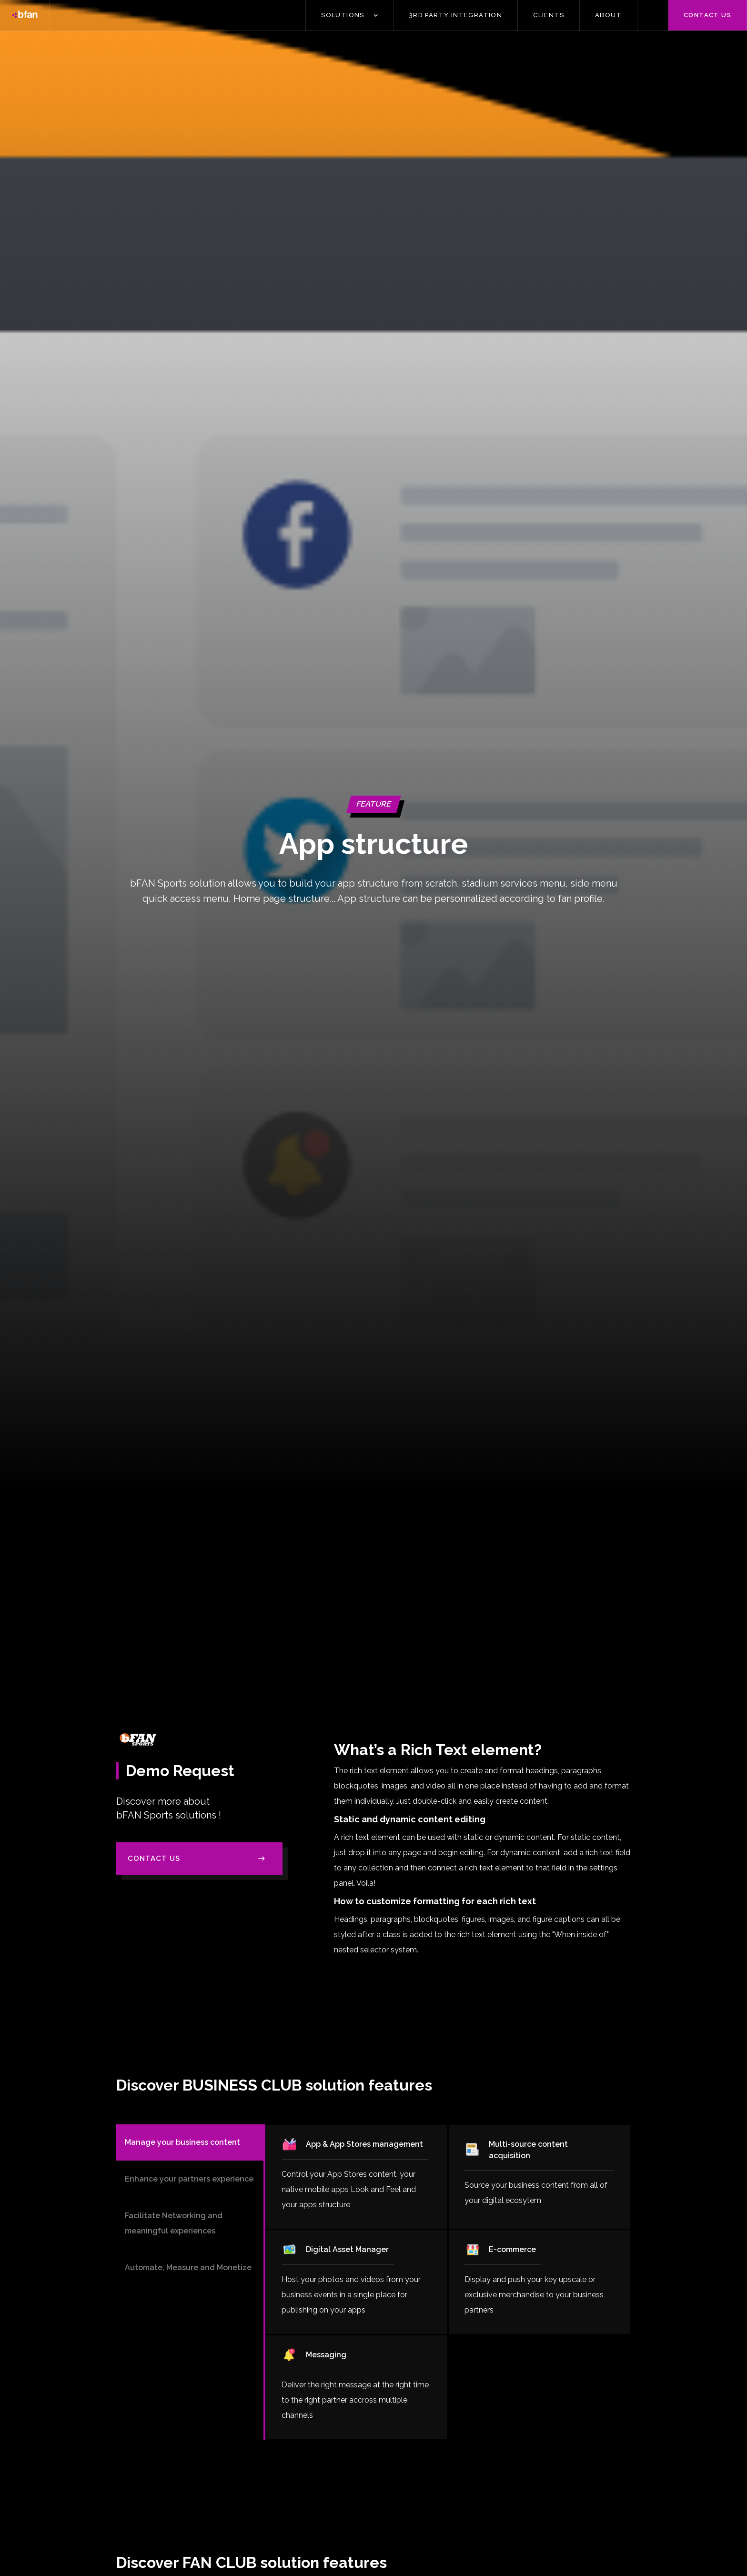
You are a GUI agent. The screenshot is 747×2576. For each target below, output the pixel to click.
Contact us (707, 15)
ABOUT (608, 15)
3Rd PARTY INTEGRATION (455, 15)
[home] (25, 15)
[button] (349, 15)
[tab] (189, 2142)
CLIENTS (548, 15)
